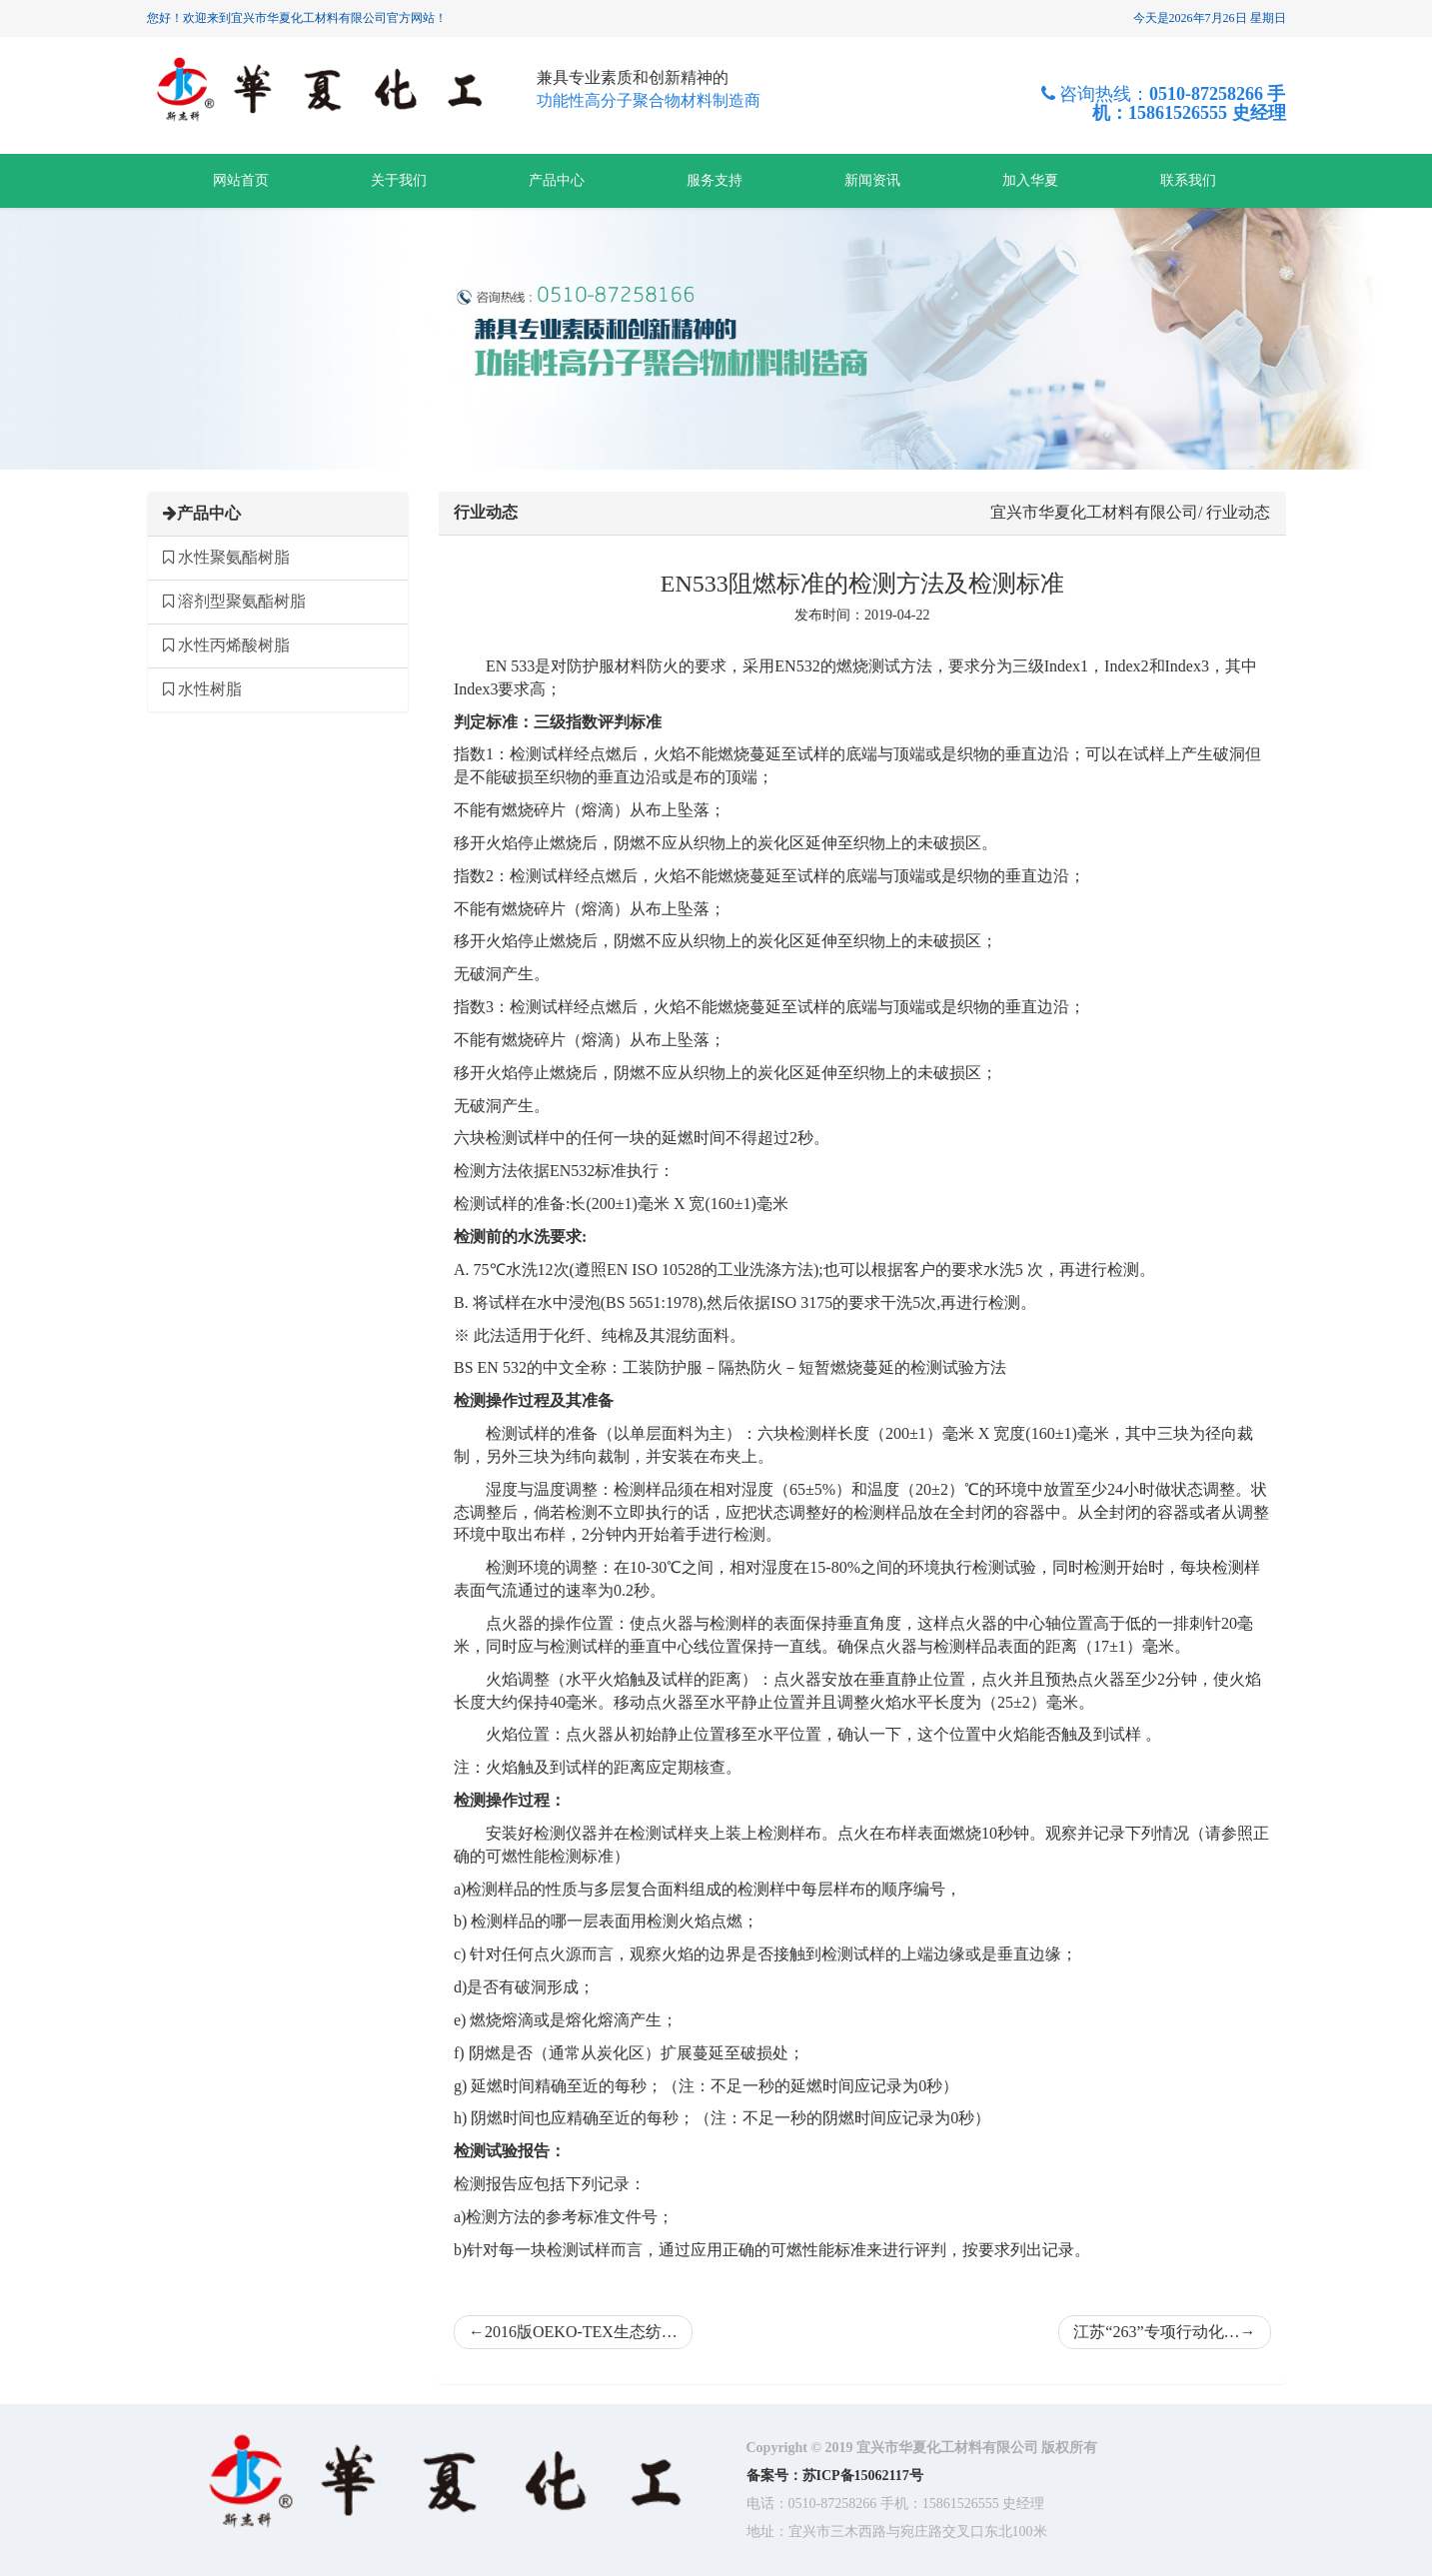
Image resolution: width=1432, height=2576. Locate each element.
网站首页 (241, 180)
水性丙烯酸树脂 (226, 645)
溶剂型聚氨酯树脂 (234, 601)
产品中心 (557, 180)
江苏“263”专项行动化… (1164, 2331)
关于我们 (399, 180)
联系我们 (1188, 180)
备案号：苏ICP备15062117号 (834, 2475)
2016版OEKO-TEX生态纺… (573, 2331)
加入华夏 (1030, 180)
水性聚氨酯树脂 (226, 557)
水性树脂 (202, 688)
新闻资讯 (872, 180)
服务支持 (714, 180)
